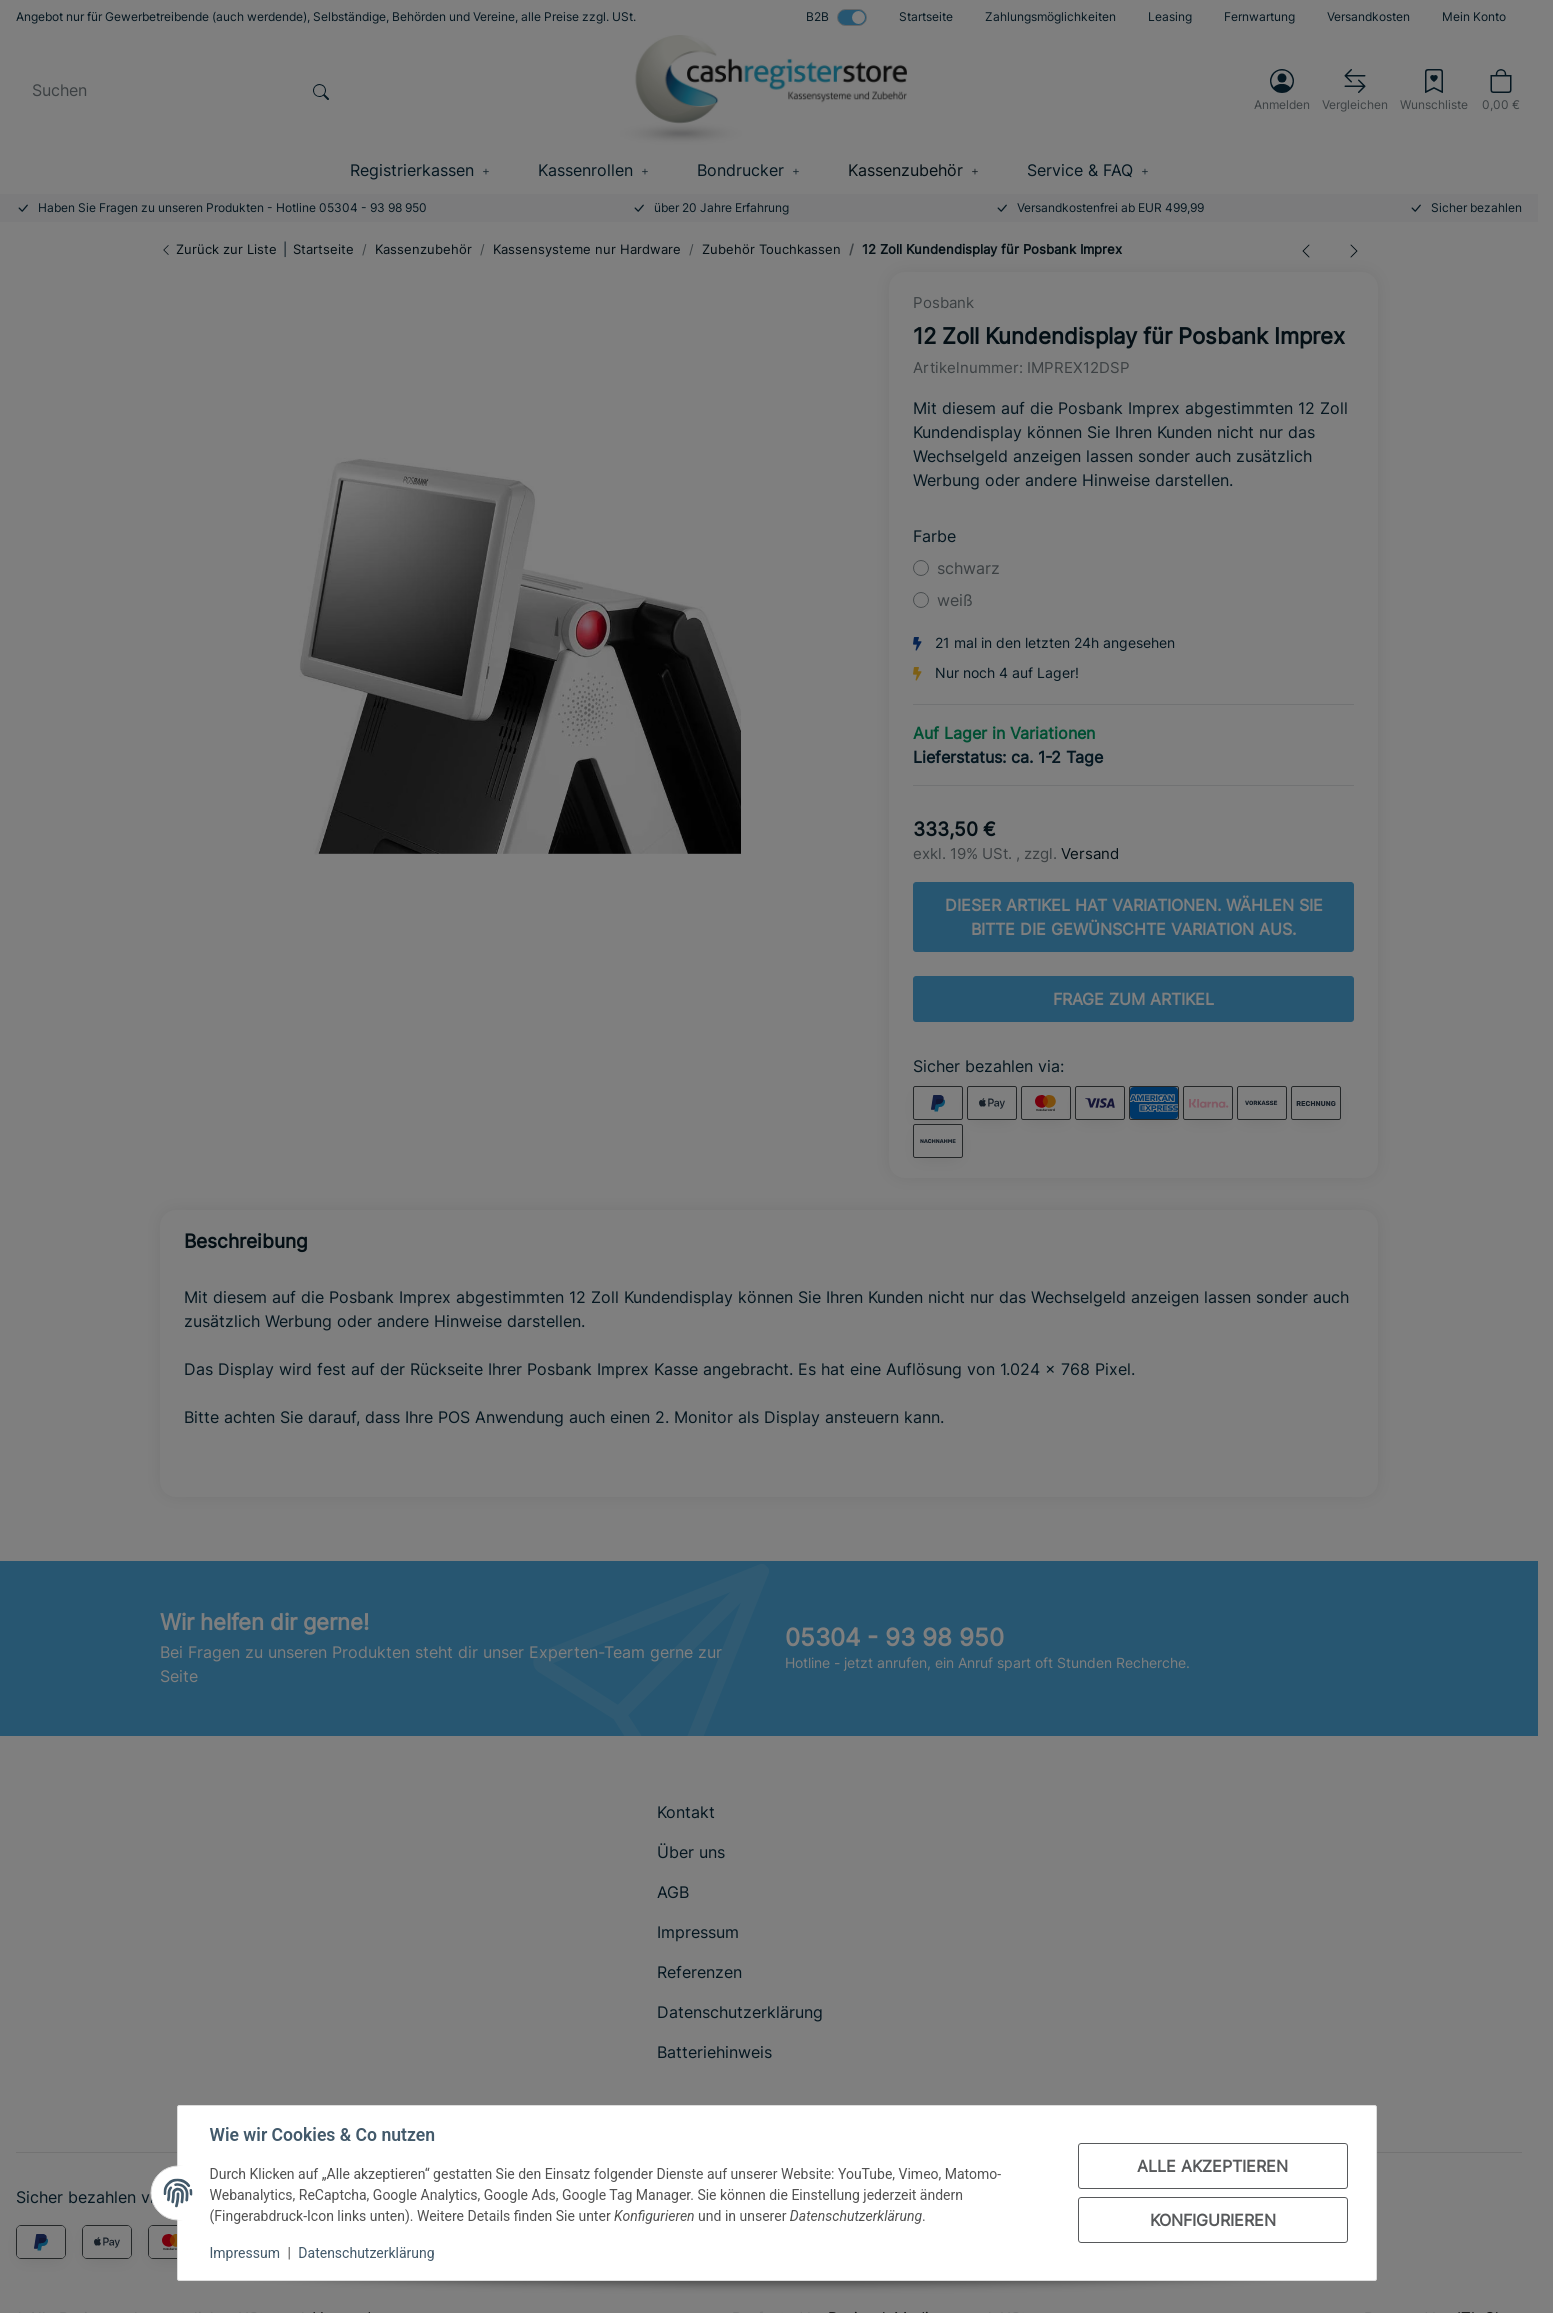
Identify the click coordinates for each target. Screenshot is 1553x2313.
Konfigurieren (1213, 2220)
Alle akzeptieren (1212, 2166)
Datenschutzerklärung (366, 2253)
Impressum (245, 2253)
